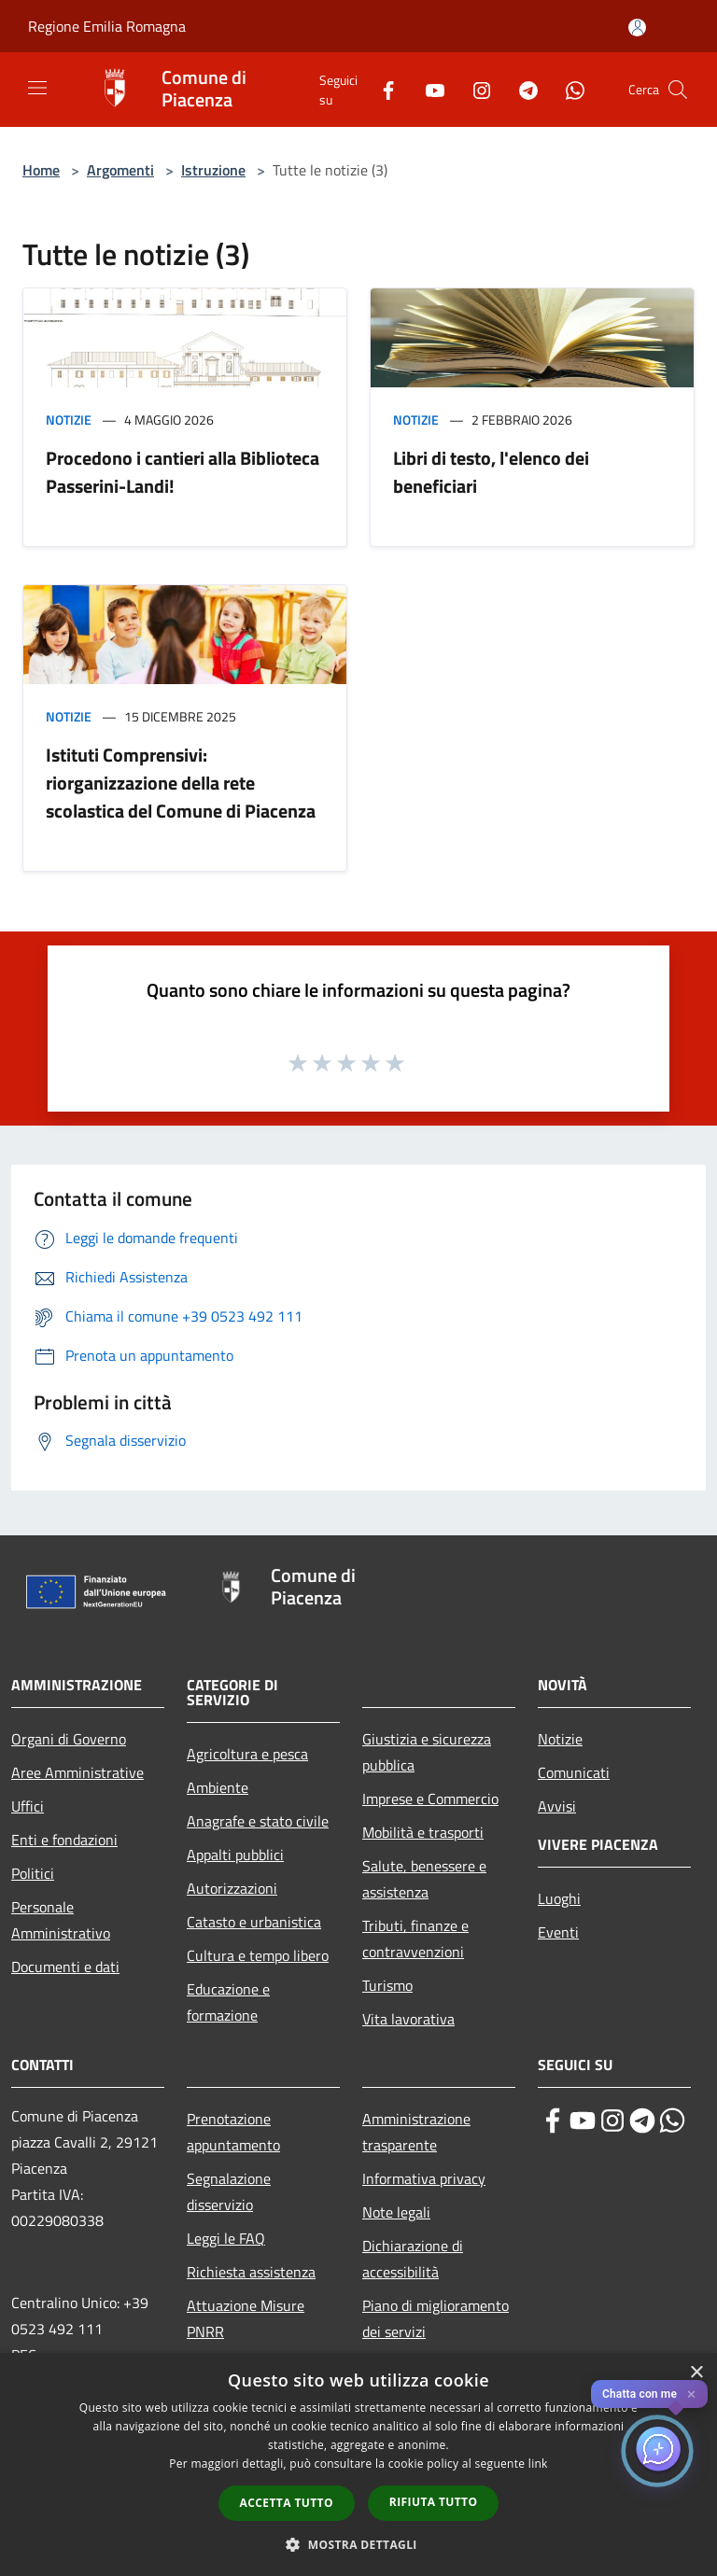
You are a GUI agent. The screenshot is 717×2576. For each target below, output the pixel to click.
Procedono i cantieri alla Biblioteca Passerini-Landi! (182, 471)
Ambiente (217, 1787)
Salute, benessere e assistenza (424, 1879)
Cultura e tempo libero (258, 1955)
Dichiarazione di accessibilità (412, 2258)
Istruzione (213, 170)
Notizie (68, 419)
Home (41, 170)
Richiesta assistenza (251, 2272)
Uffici (27, 1806)
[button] (358, 2544)
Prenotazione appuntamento (233, 2131)
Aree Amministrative (77, 1772)
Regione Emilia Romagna (107, 26)
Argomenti (120, 170)
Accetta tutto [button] (286, 2503)
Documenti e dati (65, 1966)
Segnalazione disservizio (229, 2191)
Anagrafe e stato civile (258, 1821)
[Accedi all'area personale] (637, 27)
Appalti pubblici (235, 1854)
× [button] (696, 2373)
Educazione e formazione (228, 2002)
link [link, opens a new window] (538, 2463)
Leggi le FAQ (226, 2238)
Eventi (558, 1932)
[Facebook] (381, 89)
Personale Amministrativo (60, 1920)
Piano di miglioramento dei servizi (435, 2318)
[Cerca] (678, 89)
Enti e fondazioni (64, 1839)
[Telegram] (521, 89)
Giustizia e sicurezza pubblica (426, 1752)
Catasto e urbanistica (254, 1922)
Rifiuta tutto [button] (433, 2502)
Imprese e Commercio (430, 1798)
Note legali (396, 2212)
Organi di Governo (68, 1739)
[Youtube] (427, 89)
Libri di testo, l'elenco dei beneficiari (491, 471)
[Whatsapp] (567, 89)
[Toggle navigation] (37, 88)
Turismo (387, 1985)
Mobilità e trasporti (423, 1832)
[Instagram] (474, 89)
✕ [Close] (691, 2394)
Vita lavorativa (408, 2019)
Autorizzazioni (232, 1888)
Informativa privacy (423, 2178)
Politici (32, 1873)
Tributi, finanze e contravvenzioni (415, 1938)
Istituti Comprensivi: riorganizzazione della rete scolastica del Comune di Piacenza (181, 782)
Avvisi (557, 1806)
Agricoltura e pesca (247, 1754)
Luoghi (559, 1898)
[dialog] (358, 2464)
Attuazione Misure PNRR (245, 2318)
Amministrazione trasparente (416, 2131)
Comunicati (574, 1772)
